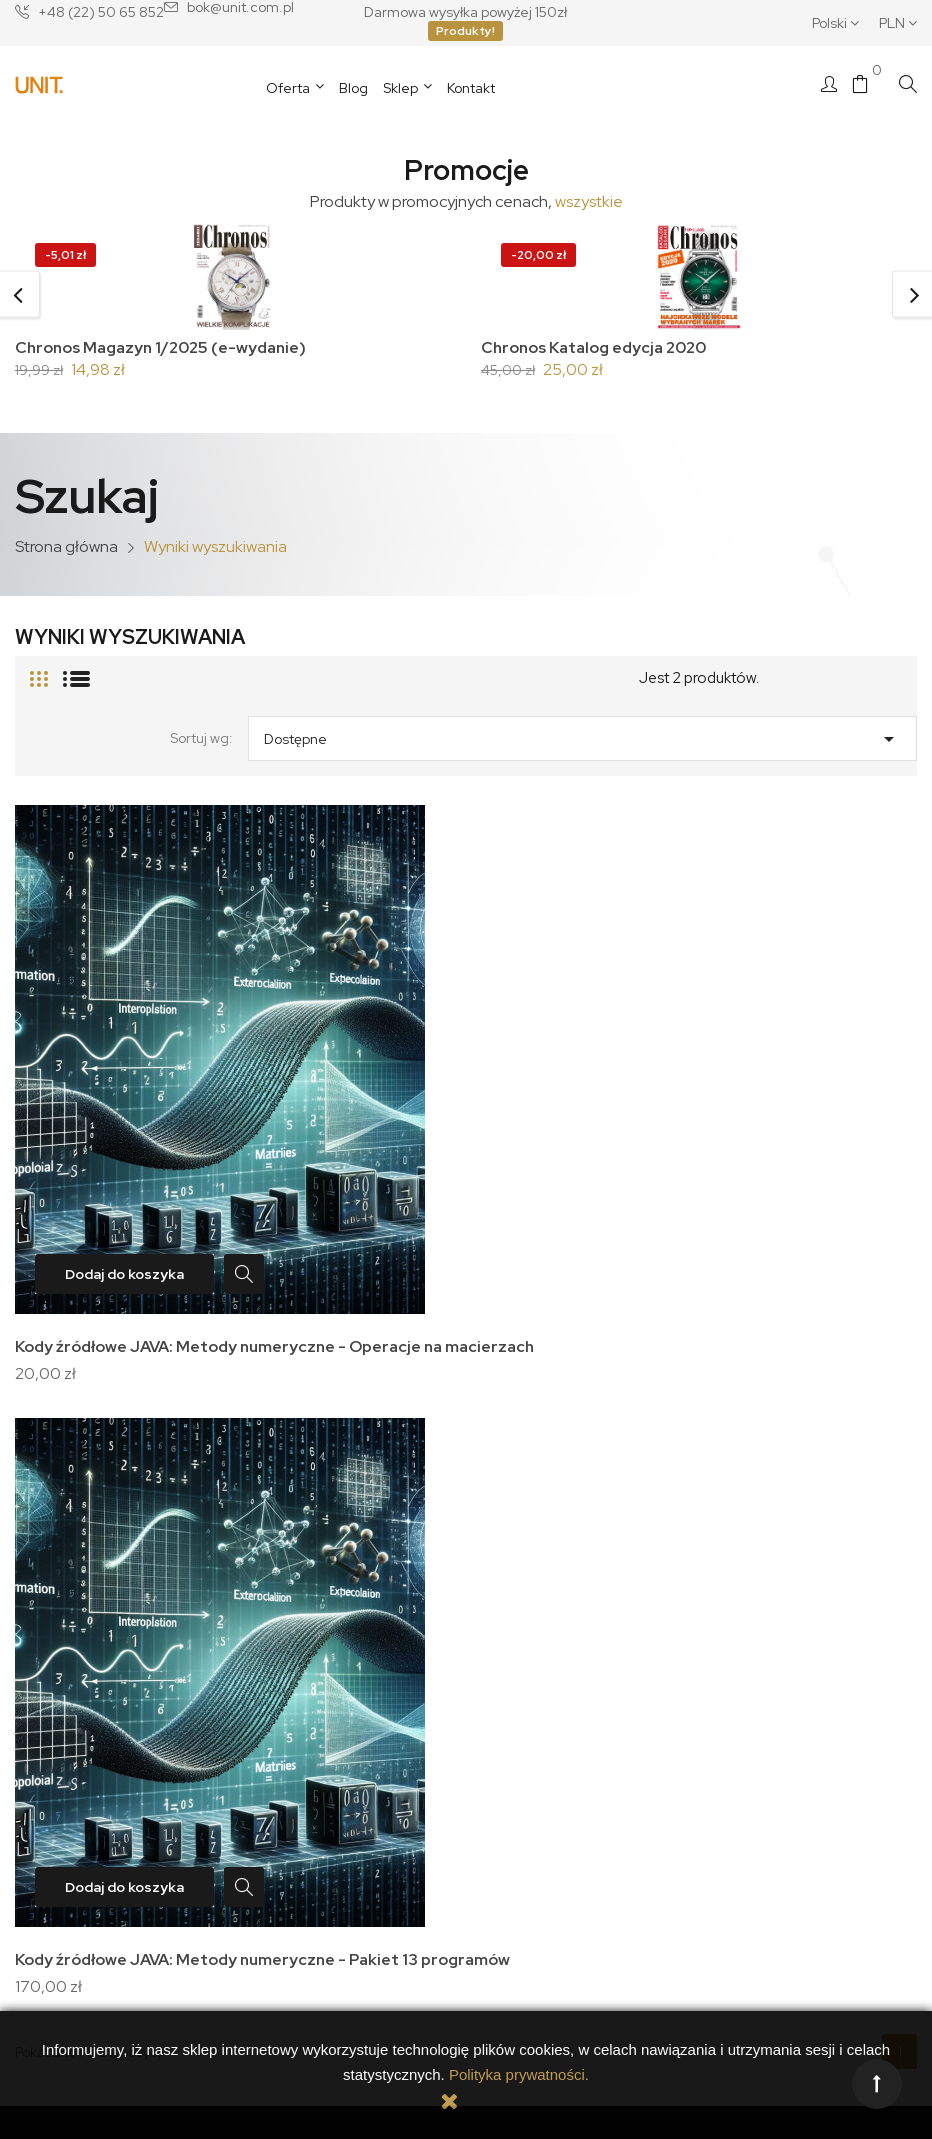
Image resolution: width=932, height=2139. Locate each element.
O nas (65, 1656)
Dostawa (276, 1601)
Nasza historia (91, 1683)
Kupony (504, 1683)
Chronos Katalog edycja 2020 (597, 347)
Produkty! (465, 31)
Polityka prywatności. (519, 2074)
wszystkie (589, 201)
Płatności (276, 1683)
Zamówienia (520, 1628)
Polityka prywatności (311, 1628)
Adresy (504, 1656)
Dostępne (582, 737)
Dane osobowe (529, 1601)
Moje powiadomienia (547, 1711)
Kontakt (70, 1711)
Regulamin (282, 1656)
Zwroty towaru (293, 1711)
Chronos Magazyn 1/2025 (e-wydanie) (164, 347)
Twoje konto (529, 1569)
